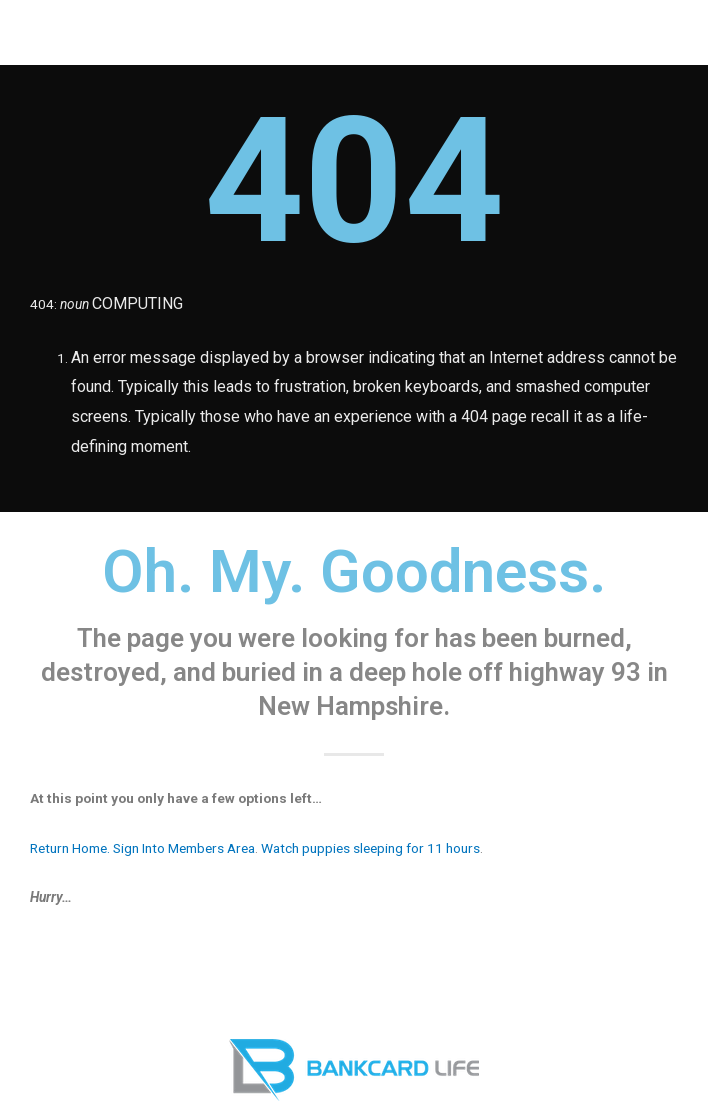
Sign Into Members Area (184, 848)
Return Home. (70, 848)
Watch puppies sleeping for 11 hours (370, 848)
